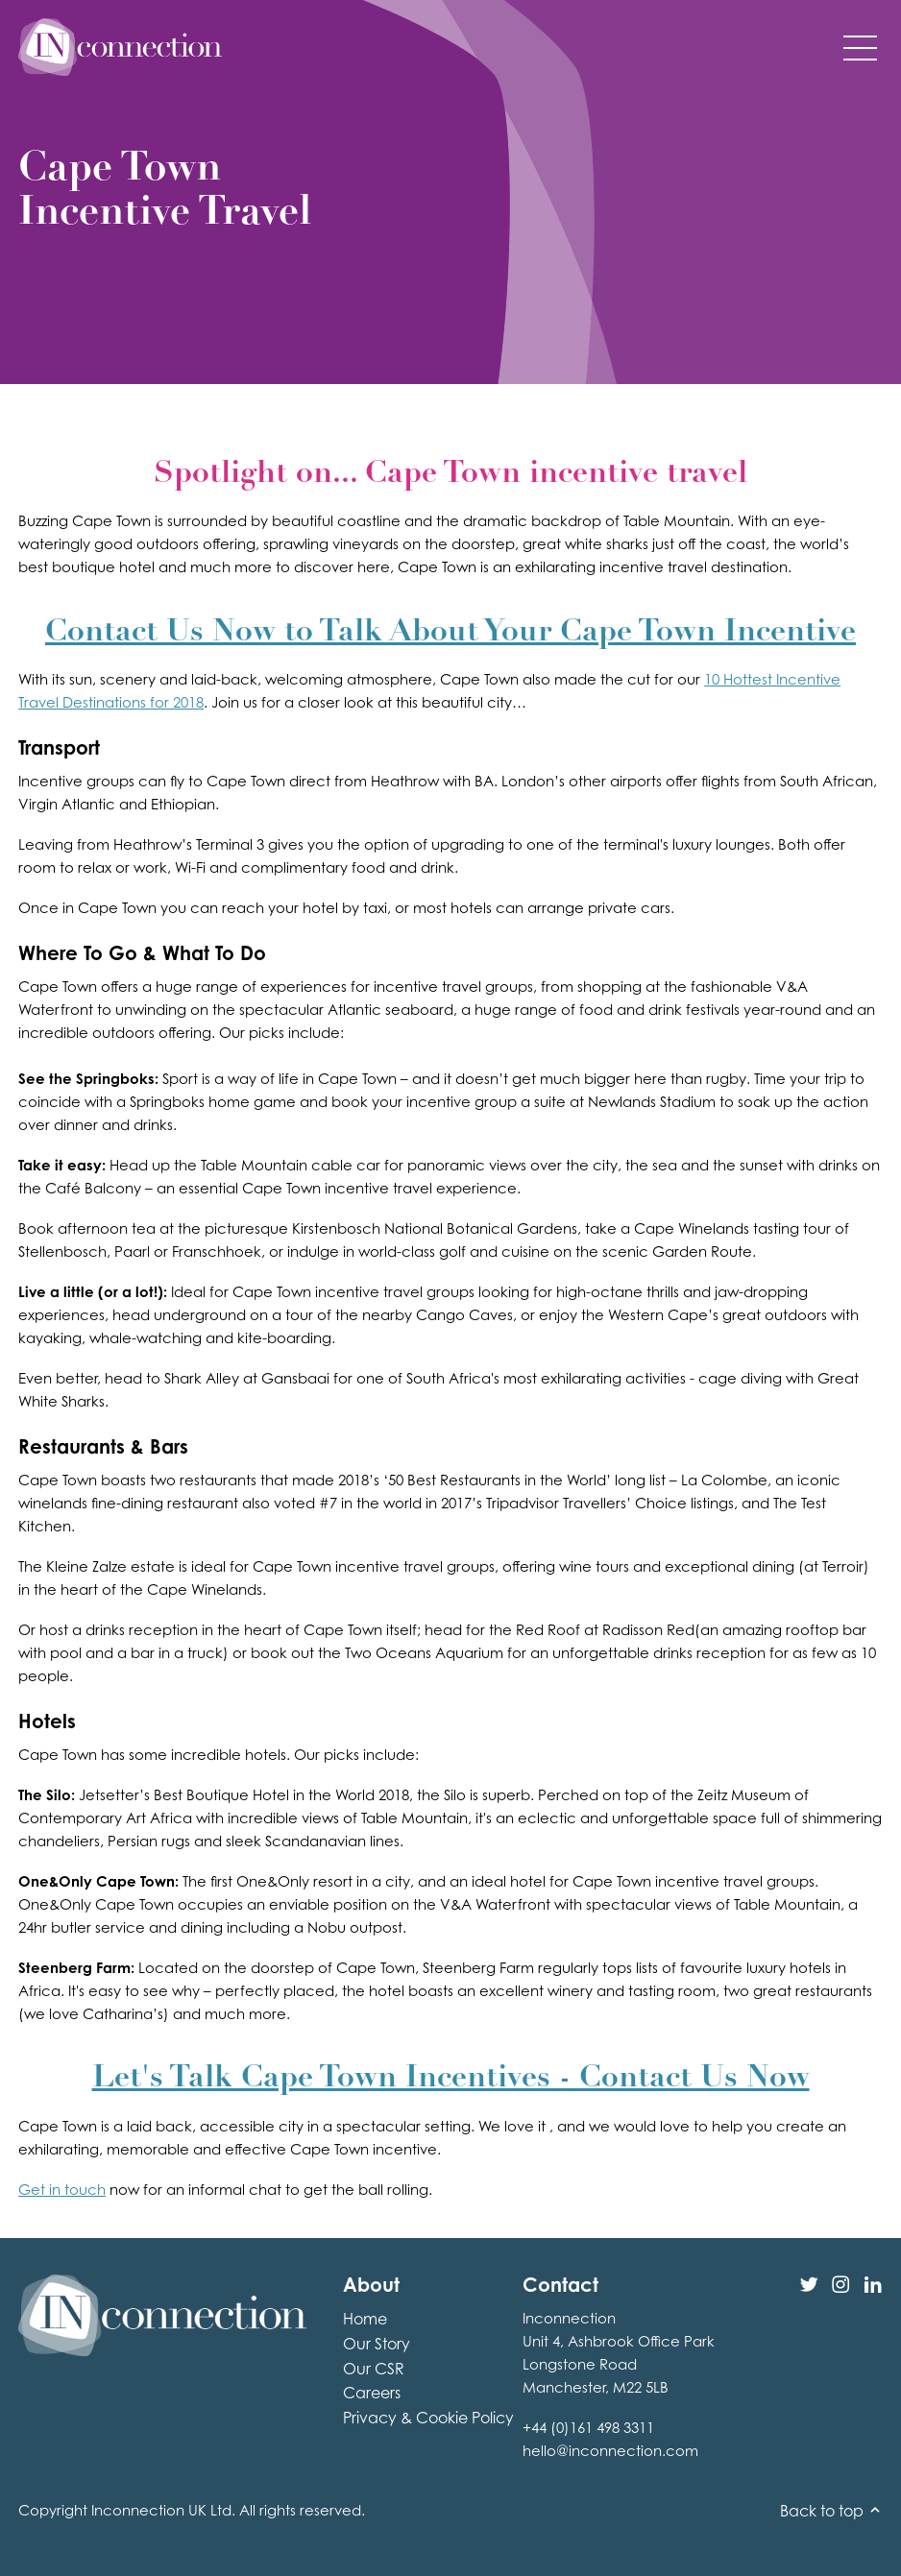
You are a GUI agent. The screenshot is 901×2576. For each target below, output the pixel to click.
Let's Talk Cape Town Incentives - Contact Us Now (451, 2078)
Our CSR (373, 2368)
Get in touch (62, 2189)
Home (365, 2318)
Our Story (376, 2343)
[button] (860, 47)
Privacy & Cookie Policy (428, 2417)
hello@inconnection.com (610, 2451)
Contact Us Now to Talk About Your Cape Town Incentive (450, 632)
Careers (372, 2392)
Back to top (831, 2510)
